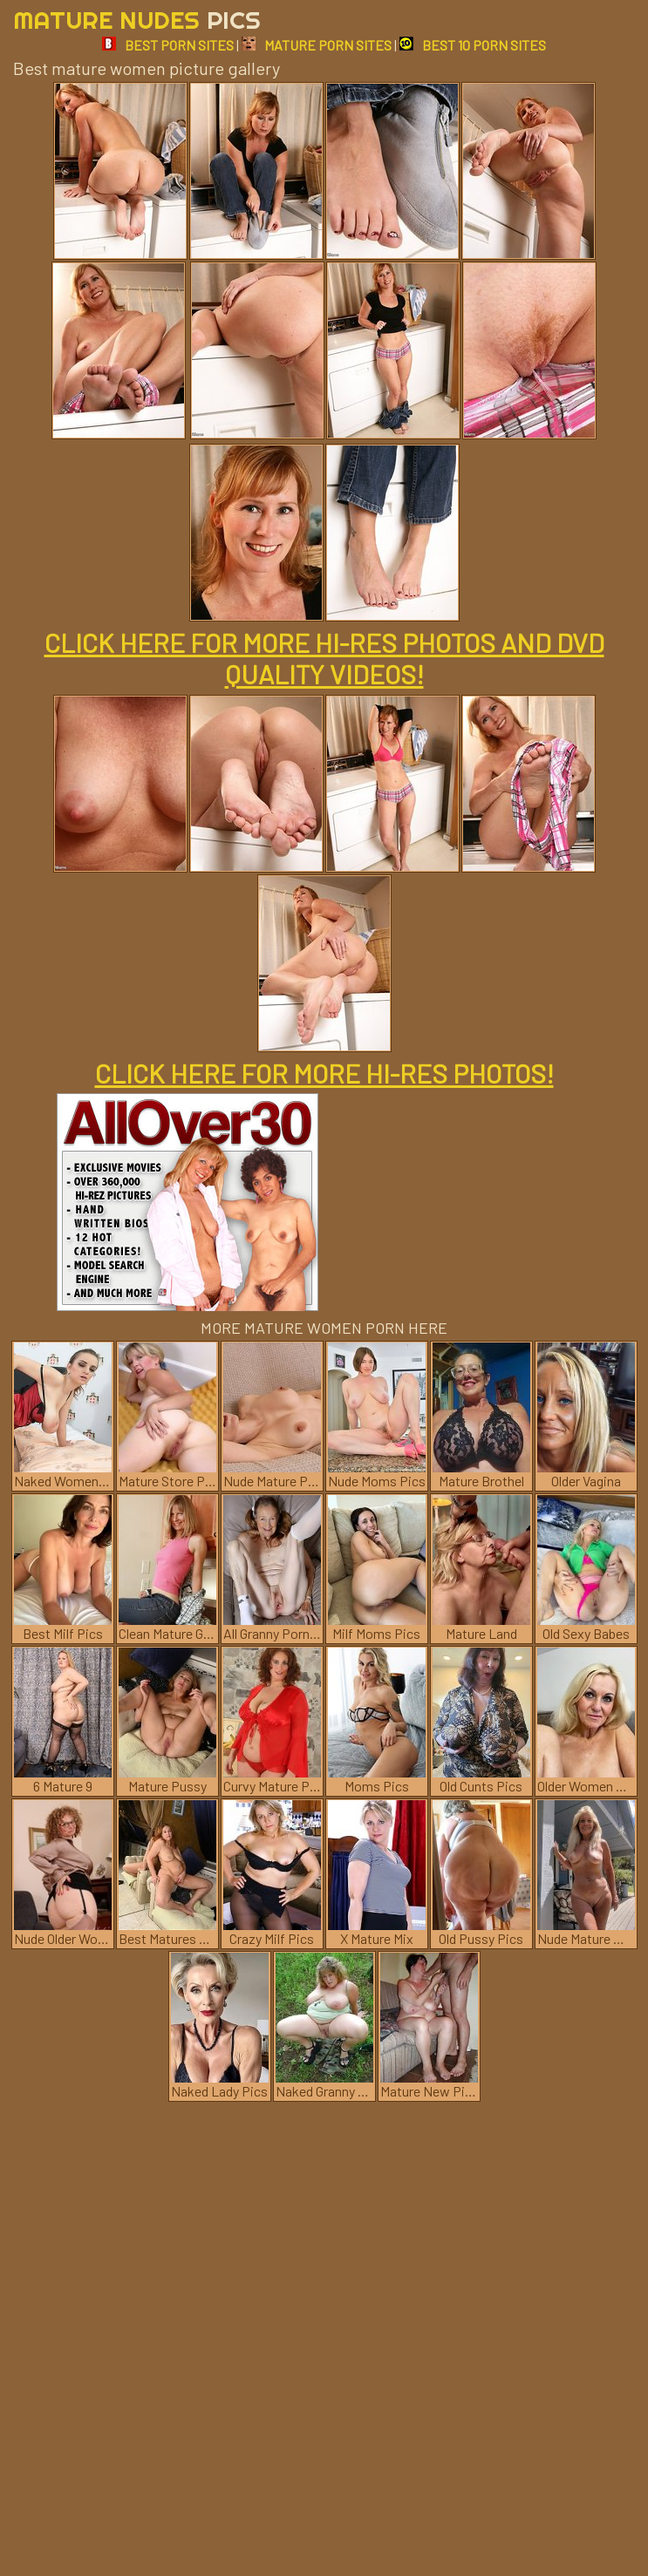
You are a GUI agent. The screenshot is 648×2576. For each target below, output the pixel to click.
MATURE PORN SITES (317, 45)
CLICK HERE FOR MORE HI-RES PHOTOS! (324, 1073)
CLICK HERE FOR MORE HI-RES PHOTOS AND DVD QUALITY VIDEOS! (324, 658)
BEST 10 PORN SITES (472, 45)
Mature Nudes (137, 19)
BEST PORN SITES (168, 45)
